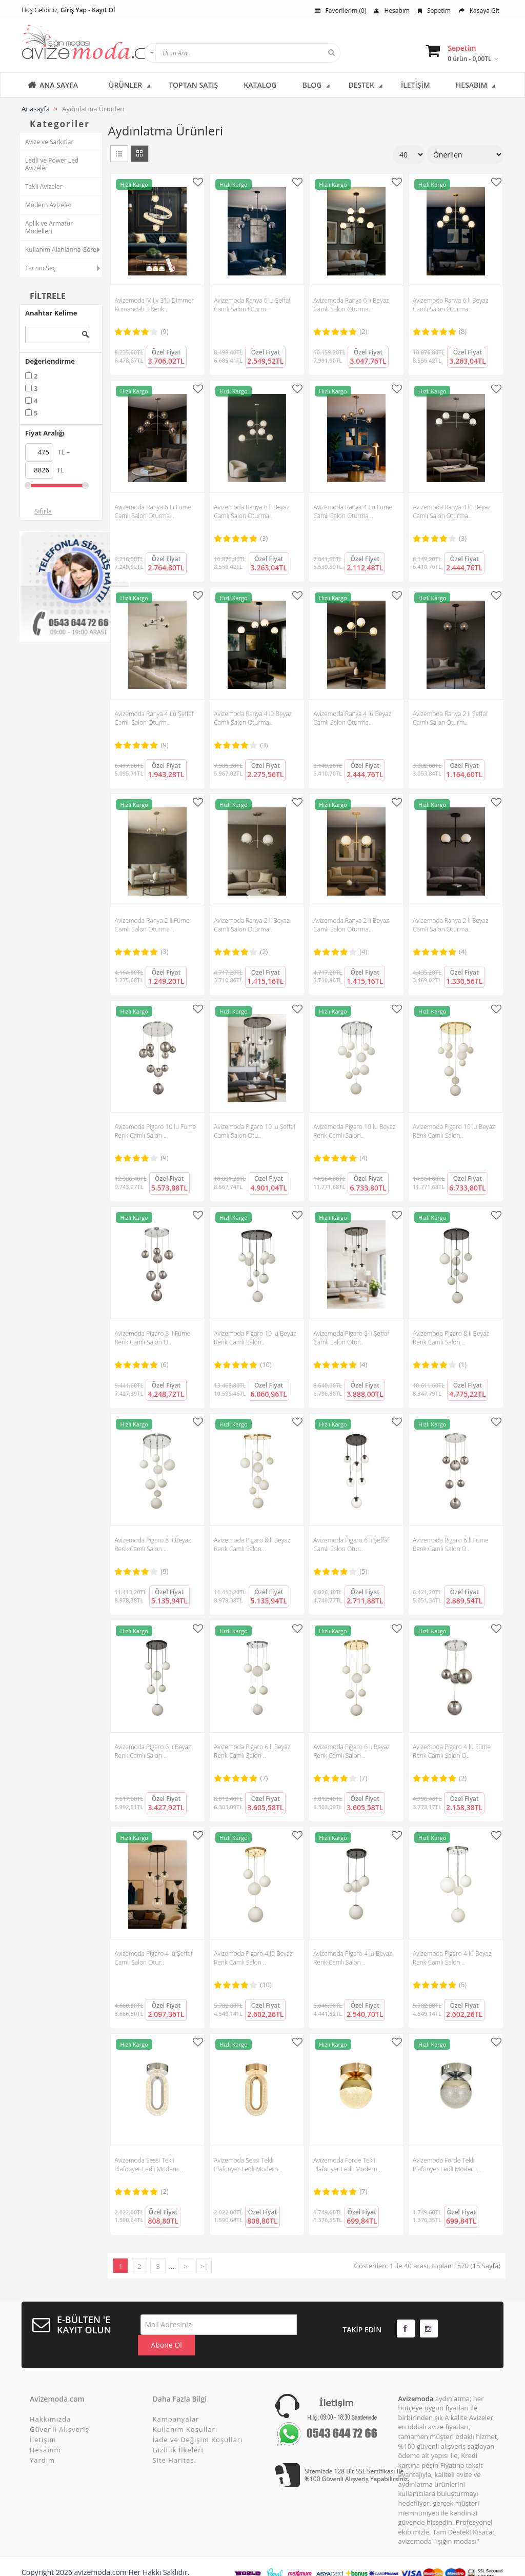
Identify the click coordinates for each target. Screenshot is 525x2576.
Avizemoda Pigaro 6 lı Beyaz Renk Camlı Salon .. (152, 1751)
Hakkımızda (50, 2401)
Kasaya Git (479, 10)
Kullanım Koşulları (185, 2411)
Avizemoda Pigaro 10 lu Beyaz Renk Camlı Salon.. (354, 1131)
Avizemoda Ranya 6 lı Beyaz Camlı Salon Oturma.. (351, 304)
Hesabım (391, 10)
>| (204, 2266)
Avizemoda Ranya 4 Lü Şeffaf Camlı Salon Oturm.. (153, 718)
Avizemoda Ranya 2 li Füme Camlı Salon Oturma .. (151, 925)
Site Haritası (174, 2442)
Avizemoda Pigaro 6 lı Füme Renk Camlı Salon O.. (451, 1544)
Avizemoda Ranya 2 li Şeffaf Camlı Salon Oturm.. (450, 718)
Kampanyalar (176, 2401)
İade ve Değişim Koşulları (198, 2421)
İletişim (43, 2421)
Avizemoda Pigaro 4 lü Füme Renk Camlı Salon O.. (452, 1751)
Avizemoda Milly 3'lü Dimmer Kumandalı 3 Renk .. (154, 304)
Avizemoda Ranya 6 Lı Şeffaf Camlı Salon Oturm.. (252, 304)
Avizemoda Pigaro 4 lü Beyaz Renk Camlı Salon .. (253, 1958)
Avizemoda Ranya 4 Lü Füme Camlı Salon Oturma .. (352, 511)
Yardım (42, 2442)
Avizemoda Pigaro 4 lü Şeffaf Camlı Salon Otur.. (153, 1958)
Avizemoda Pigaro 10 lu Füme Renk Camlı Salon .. (155, 1131)
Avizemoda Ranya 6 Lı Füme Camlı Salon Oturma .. (152, 511)
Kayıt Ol (103, 10)
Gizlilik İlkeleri (178, 2431)
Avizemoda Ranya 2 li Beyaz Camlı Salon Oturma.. (251, 925)
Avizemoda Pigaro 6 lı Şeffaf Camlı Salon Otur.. (351, 1544)
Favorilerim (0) (341, 10)
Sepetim (434, 10)
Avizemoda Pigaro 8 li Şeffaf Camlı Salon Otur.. (351, 1337)
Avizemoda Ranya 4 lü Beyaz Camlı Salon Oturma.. (452, 511)
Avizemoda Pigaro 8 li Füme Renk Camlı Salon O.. (152, 1337)
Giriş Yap (73, 10)
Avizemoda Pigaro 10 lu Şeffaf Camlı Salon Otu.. (254, 1131)
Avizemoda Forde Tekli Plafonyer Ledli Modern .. (347, 2164)
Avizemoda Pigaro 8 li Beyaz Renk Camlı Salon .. (451, 1337)
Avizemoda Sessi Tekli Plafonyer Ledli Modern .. (148, 2164)
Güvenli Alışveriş (59, 2411)
